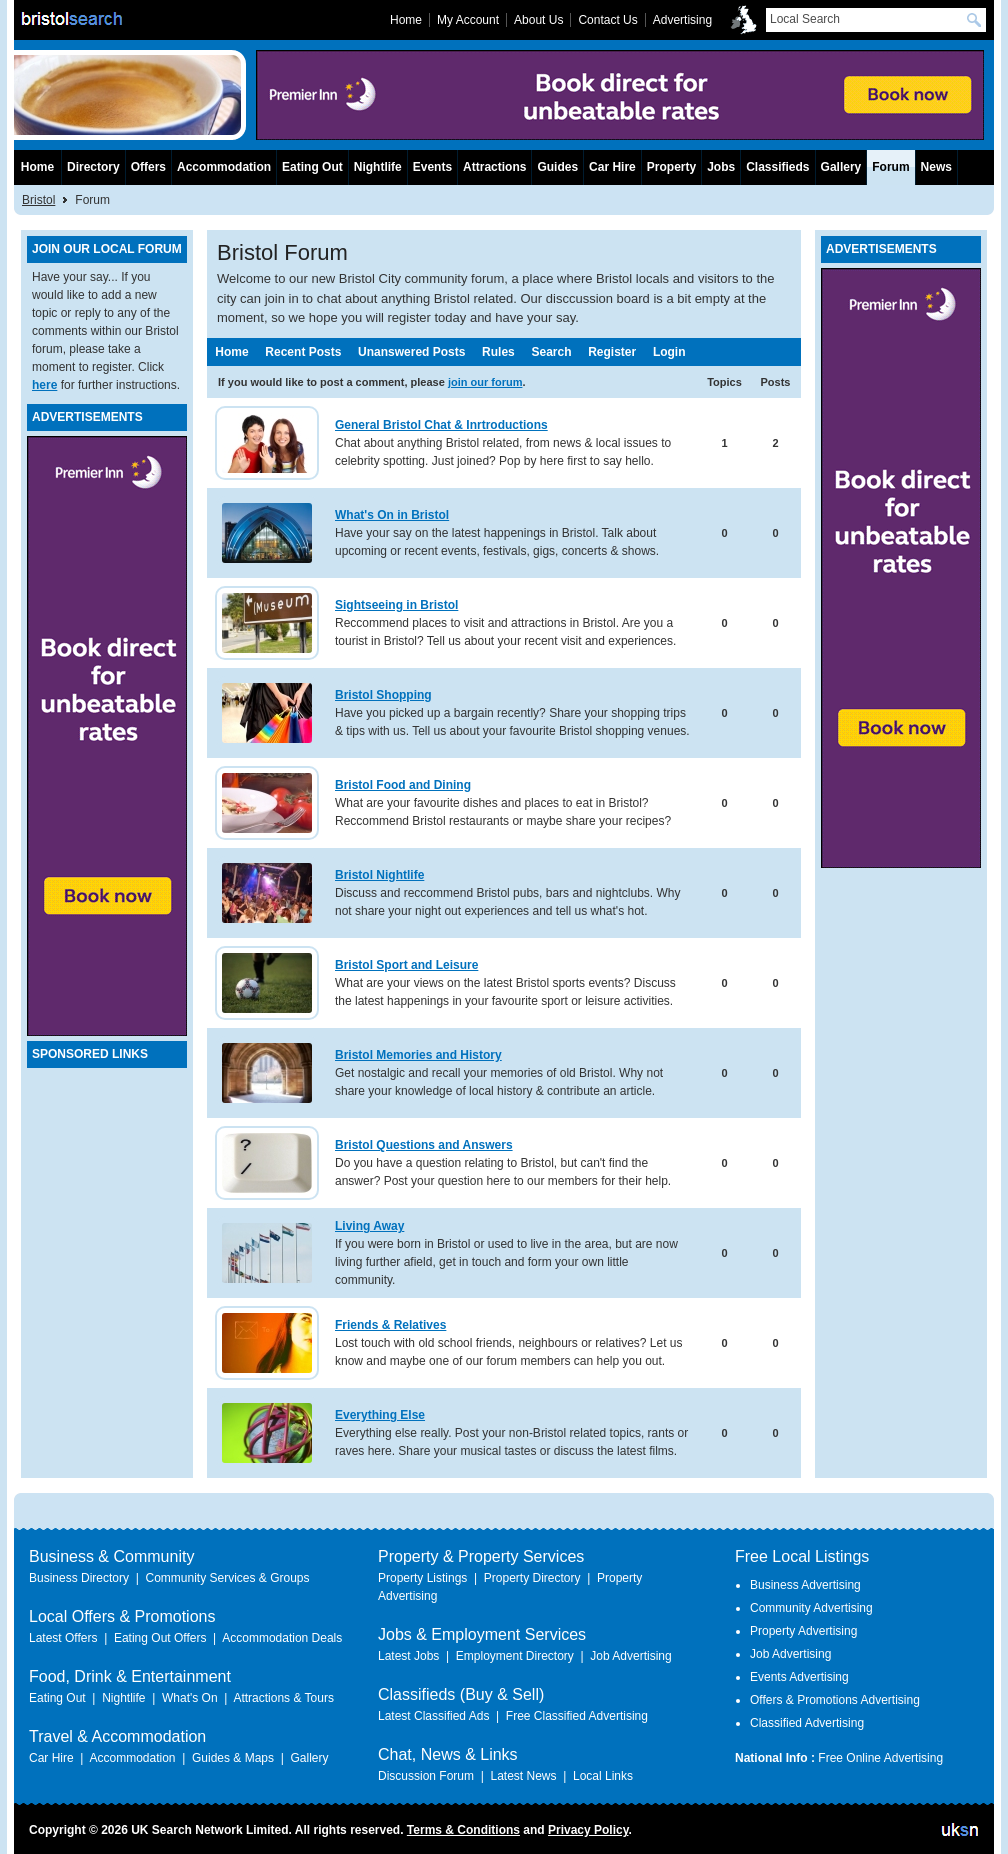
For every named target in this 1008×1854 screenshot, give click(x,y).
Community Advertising (811, 1608)
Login (669, 352)
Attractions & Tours (283, 1698)
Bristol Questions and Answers (424, 1145)
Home (231, 352)
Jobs (721, 167)
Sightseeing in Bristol (396, 605)
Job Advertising (630, 1656)
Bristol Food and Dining (403, 785)
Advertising (682, 20)
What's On (190, 1698)
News (936, 167)
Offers (148, 167)
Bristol (38, 200)
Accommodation (224, 167)
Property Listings (422, 1578)
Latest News (523, 1776)
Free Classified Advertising (577, 1716)
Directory (93, 167)
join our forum (485, 382)
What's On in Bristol (392, 515)
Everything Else (380, 1415)
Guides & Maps (233, 1758)
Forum (890, 167)
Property (671, 167)
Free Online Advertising (880, 1758)
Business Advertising (805, 1585)
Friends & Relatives (390, 1325)
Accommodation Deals (282, 1638)
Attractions (494, 167)
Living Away (369, 1226)
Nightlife (378, 167)
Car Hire (612, 167)
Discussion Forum (426, 1776)
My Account (468, 20)
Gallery (841, 167)
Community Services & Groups (227, 1578)
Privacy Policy (588, 1830)
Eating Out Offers (160, 1638)
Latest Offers (63, 1638)
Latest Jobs (408, 1656)
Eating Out (312, 167)
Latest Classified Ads (433, 1716)
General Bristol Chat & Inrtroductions (441, 425)
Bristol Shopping (383, 695)
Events (432, 167)
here (44, 385)
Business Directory (79, 1578)
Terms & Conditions (463, 1830)
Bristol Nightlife (379, 875)
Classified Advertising (807, 1723)
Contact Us (607, 20)
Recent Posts (303, 352)
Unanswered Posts (411, 352)
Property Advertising (803, 1631)
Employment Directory (515, 1656)
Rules (498, 352)
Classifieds (777, 167)
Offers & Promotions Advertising (835, 1700)
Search (551, 352)
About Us (538, 20)
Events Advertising (799, 1677)
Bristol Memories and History (418, 1055)
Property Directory (532, 1578)
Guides (557, 167)
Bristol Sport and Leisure (406, 965)
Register (612, 352)
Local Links (603, 1776)
